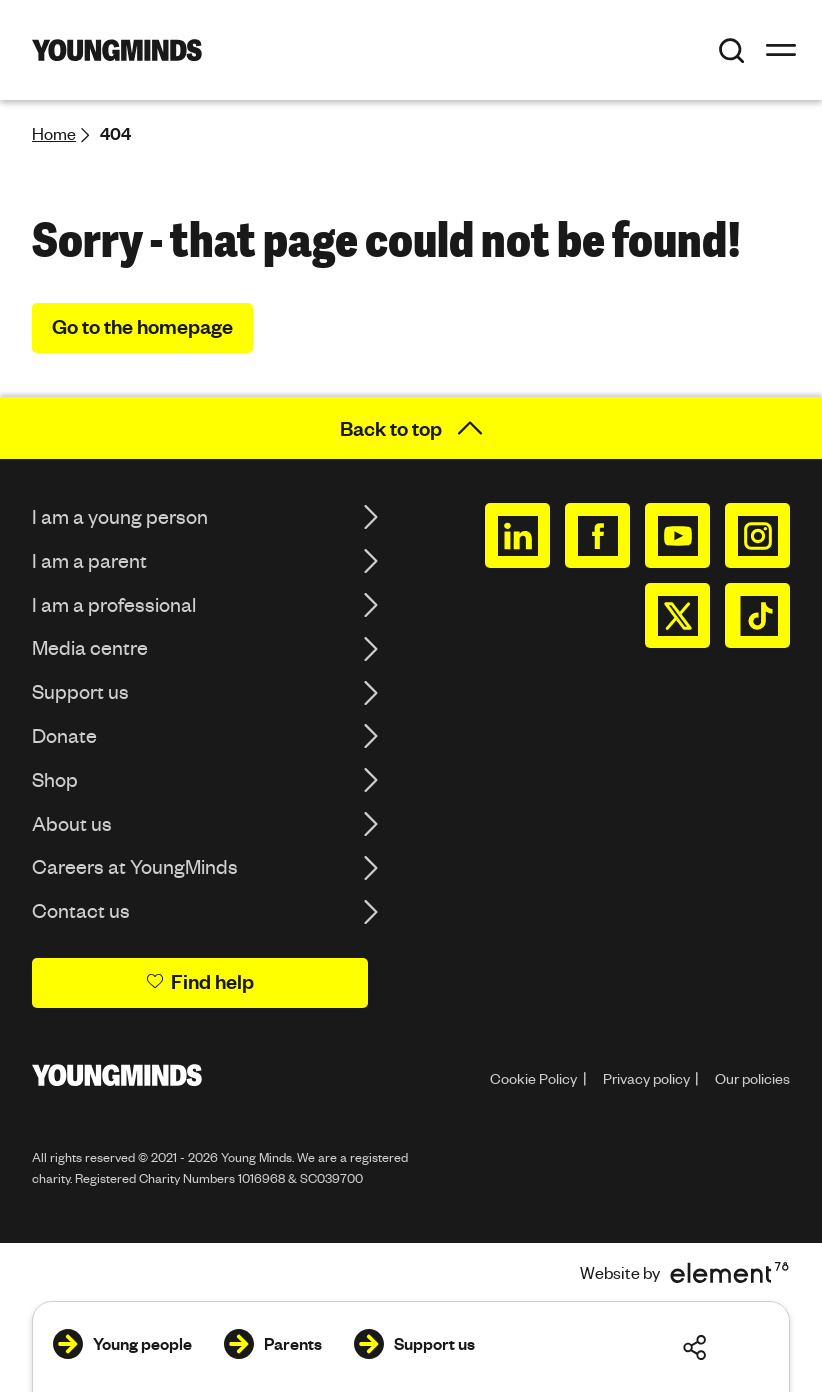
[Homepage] (117, 50)
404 (115, 133)
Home (54, 133)
